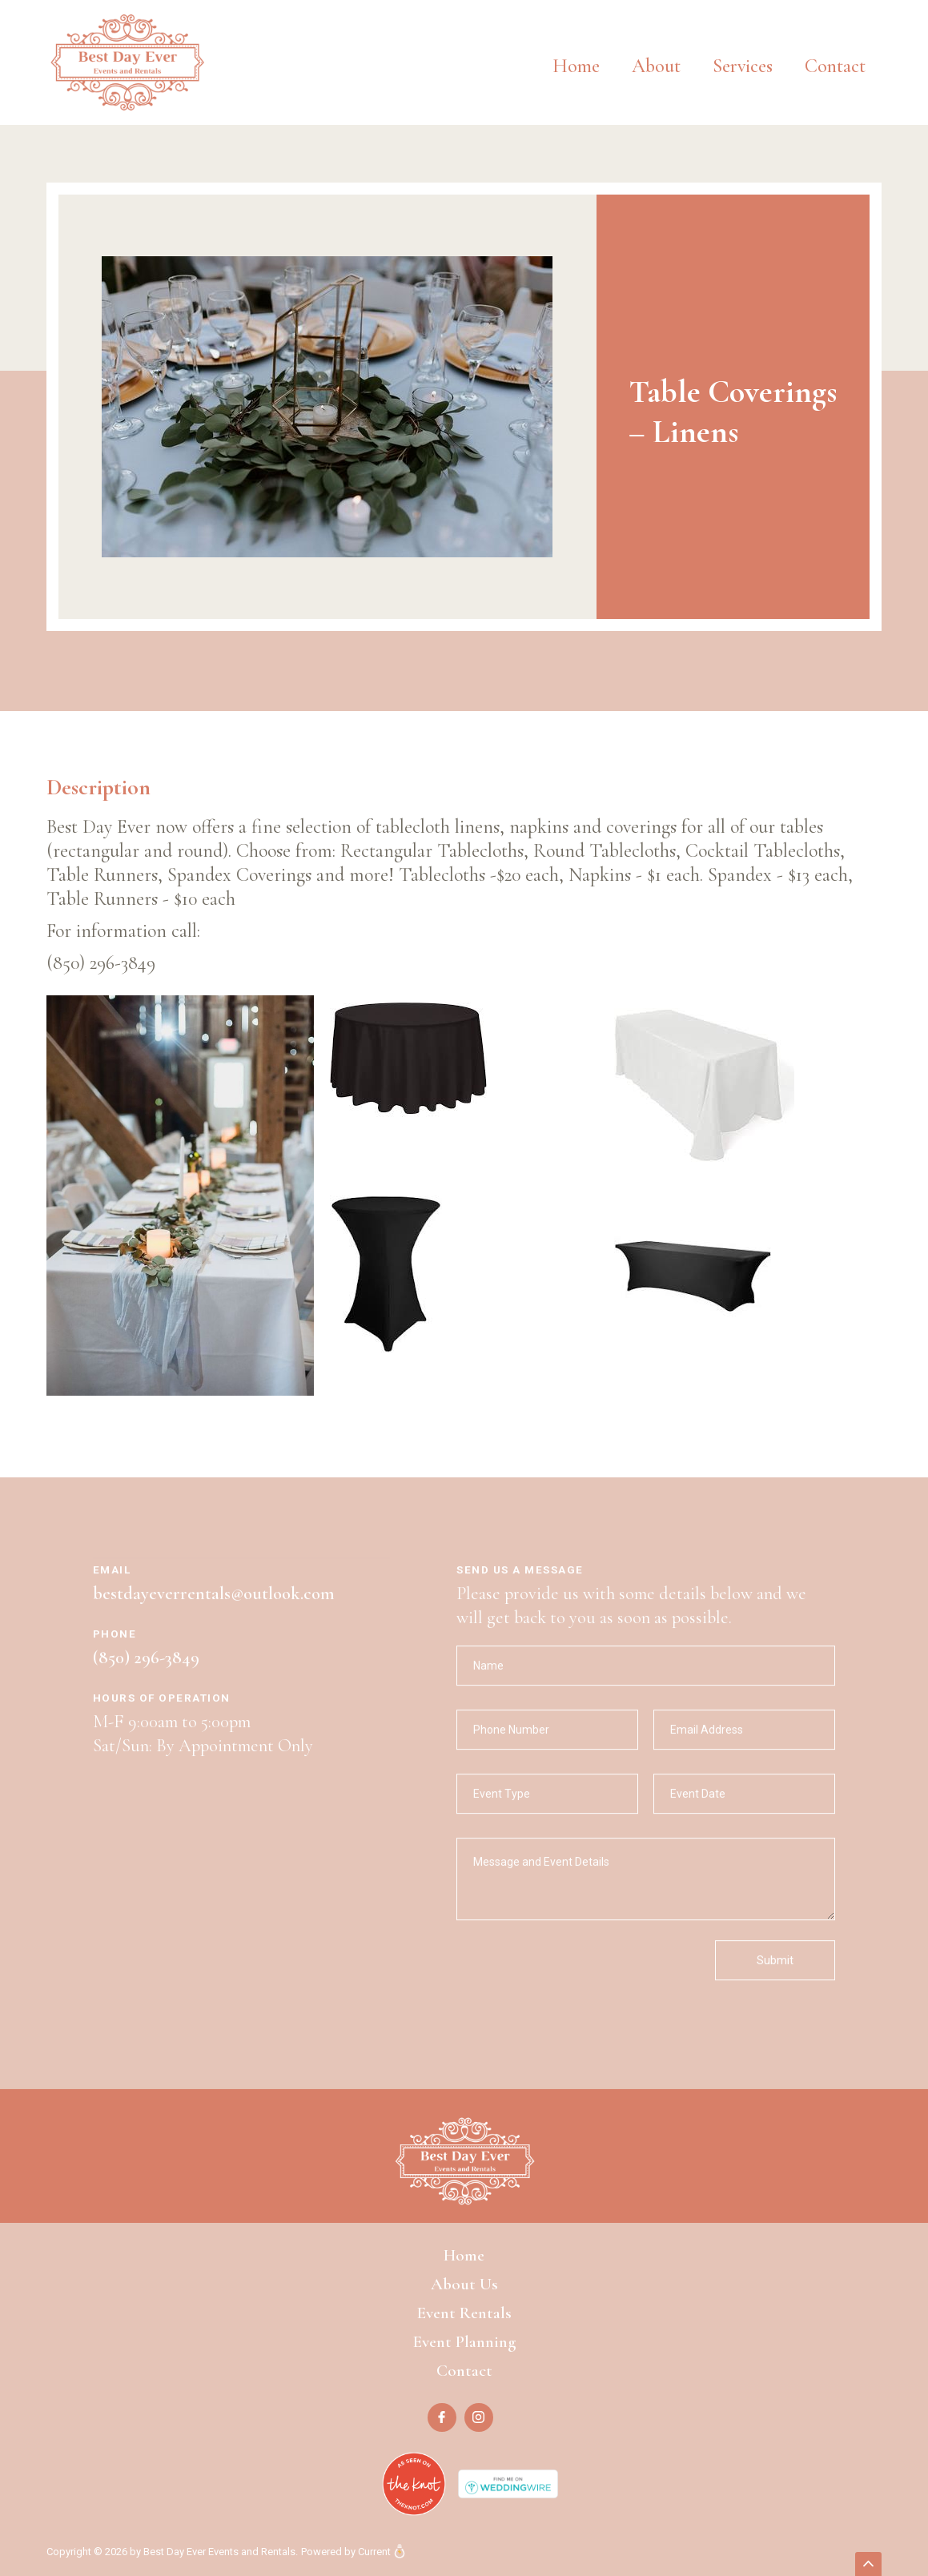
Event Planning (464, 2341)
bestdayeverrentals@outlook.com (214, 1609)
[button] (743, 54)
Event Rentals (464, 2313)
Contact (835, 66)
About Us (464, 2284)
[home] (126, 62)
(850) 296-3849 (146, 1673)
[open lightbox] (327, 406)
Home (576, 66)
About (656, 66)
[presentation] (578, 1987)
